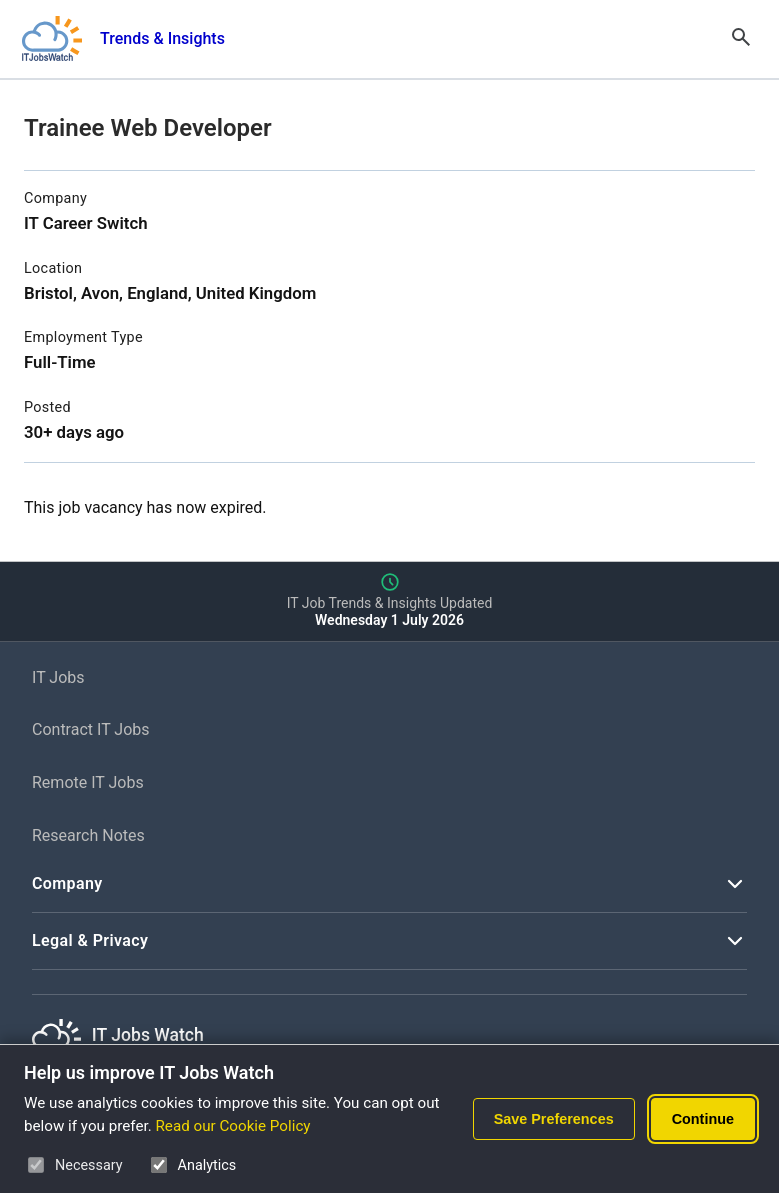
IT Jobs (58, 677)
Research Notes (88, 835)
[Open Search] (741, 39)
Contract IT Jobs (91, 729)
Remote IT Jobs (88, 782)
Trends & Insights (162, 38)
